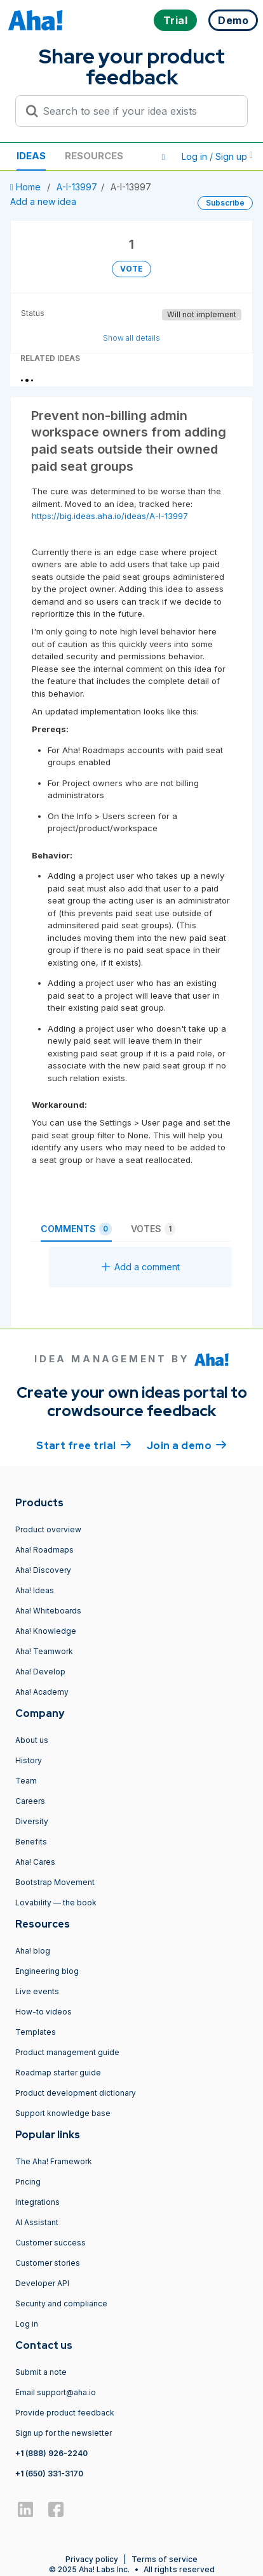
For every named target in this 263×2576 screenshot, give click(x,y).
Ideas (31, 156)
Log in (26, 2324)
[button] (163, 156)
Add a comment (141, 1266)
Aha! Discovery (43, 1570)
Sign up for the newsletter (63, 2433)
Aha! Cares (35, 1862)
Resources (94, 156)
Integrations (37, 2202)
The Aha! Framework (53, 2161)
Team (26, 1780)
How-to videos (43, 2011)
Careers (30, 1801)
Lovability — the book (56, 1902)
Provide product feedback (64, 2412)
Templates (35, 2032)
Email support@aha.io (55, 2392)
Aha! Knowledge (45, 1631)
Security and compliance (61, 2303)
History (28, 1760)
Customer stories (47, 2263)
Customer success (50, 2242)
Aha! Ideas (34, 1590)
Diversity (31, 1821)
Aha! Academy (42, 1692)
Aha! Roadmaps (44, 1549)
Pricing (28, 2181)
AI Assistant (36, 2222)
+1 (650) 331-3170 (49, 2473)
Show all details (131, 338)
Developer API (42, 2283)
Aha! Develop (40, 1671)
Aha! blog (32, 1950)
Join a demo (187, 1445)
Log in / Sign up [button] (217, 156)
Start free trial (84, 1445)
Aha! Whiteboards (48, 1610)
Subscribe (225, 202)
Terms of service (165, 2559)
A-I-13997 (77, 186)
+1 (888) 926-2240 (51, 2453)
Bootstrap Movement (55, 1882)
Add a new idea (43, 201)
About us (31, 1740)
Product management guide (67, 2052)
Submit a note (41, 2372)
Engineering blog (47, 1971)
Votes (153, 1229)
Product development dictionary (75, 2093)
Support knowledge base (63, 2113)
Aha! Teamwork (44, 1651)
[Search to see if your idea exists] (137, 111)
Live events (37, 1991)
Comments (76, 1229)
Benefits (31, 1841)
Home (26, 186)
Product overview (48, 1529)
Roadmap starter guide (58, 2072)
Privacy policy (91, 2559)
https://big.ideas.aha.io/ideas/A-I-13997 (110, 516)
